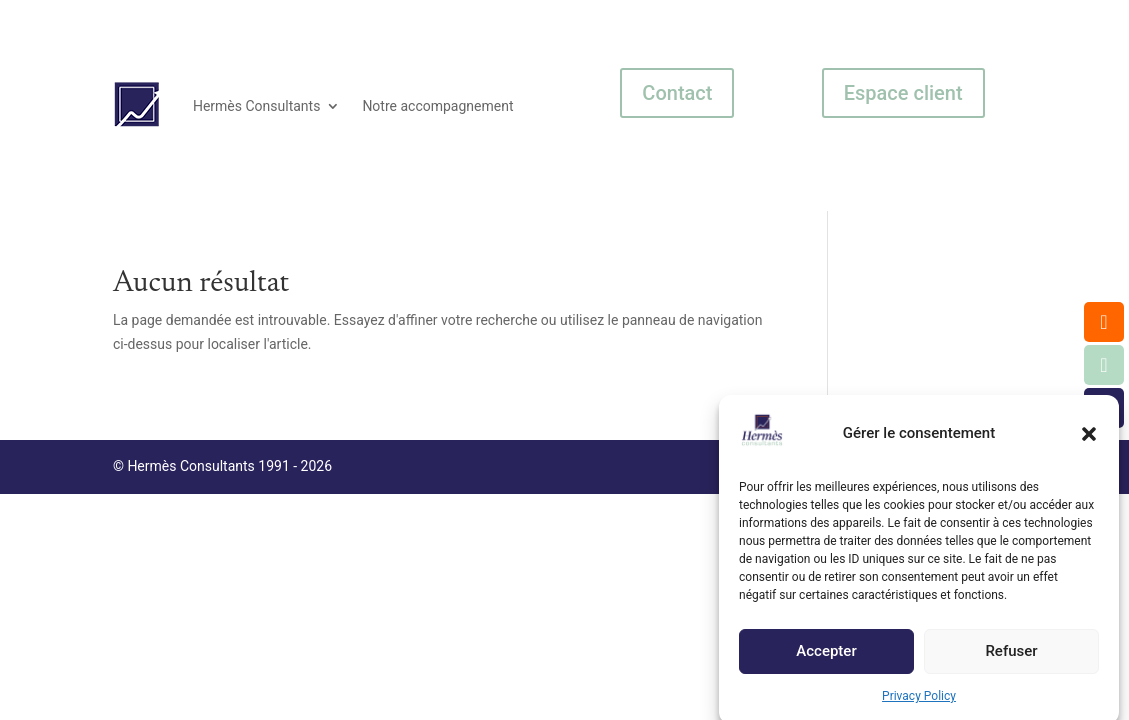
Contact (677, 93)
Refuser (1011, 656)
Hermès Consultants (256, 106)
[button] (1089, 439)
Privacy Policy (919, 701)
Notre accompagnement (437, 106)
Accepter (826, 656)
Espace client (903, 93)
